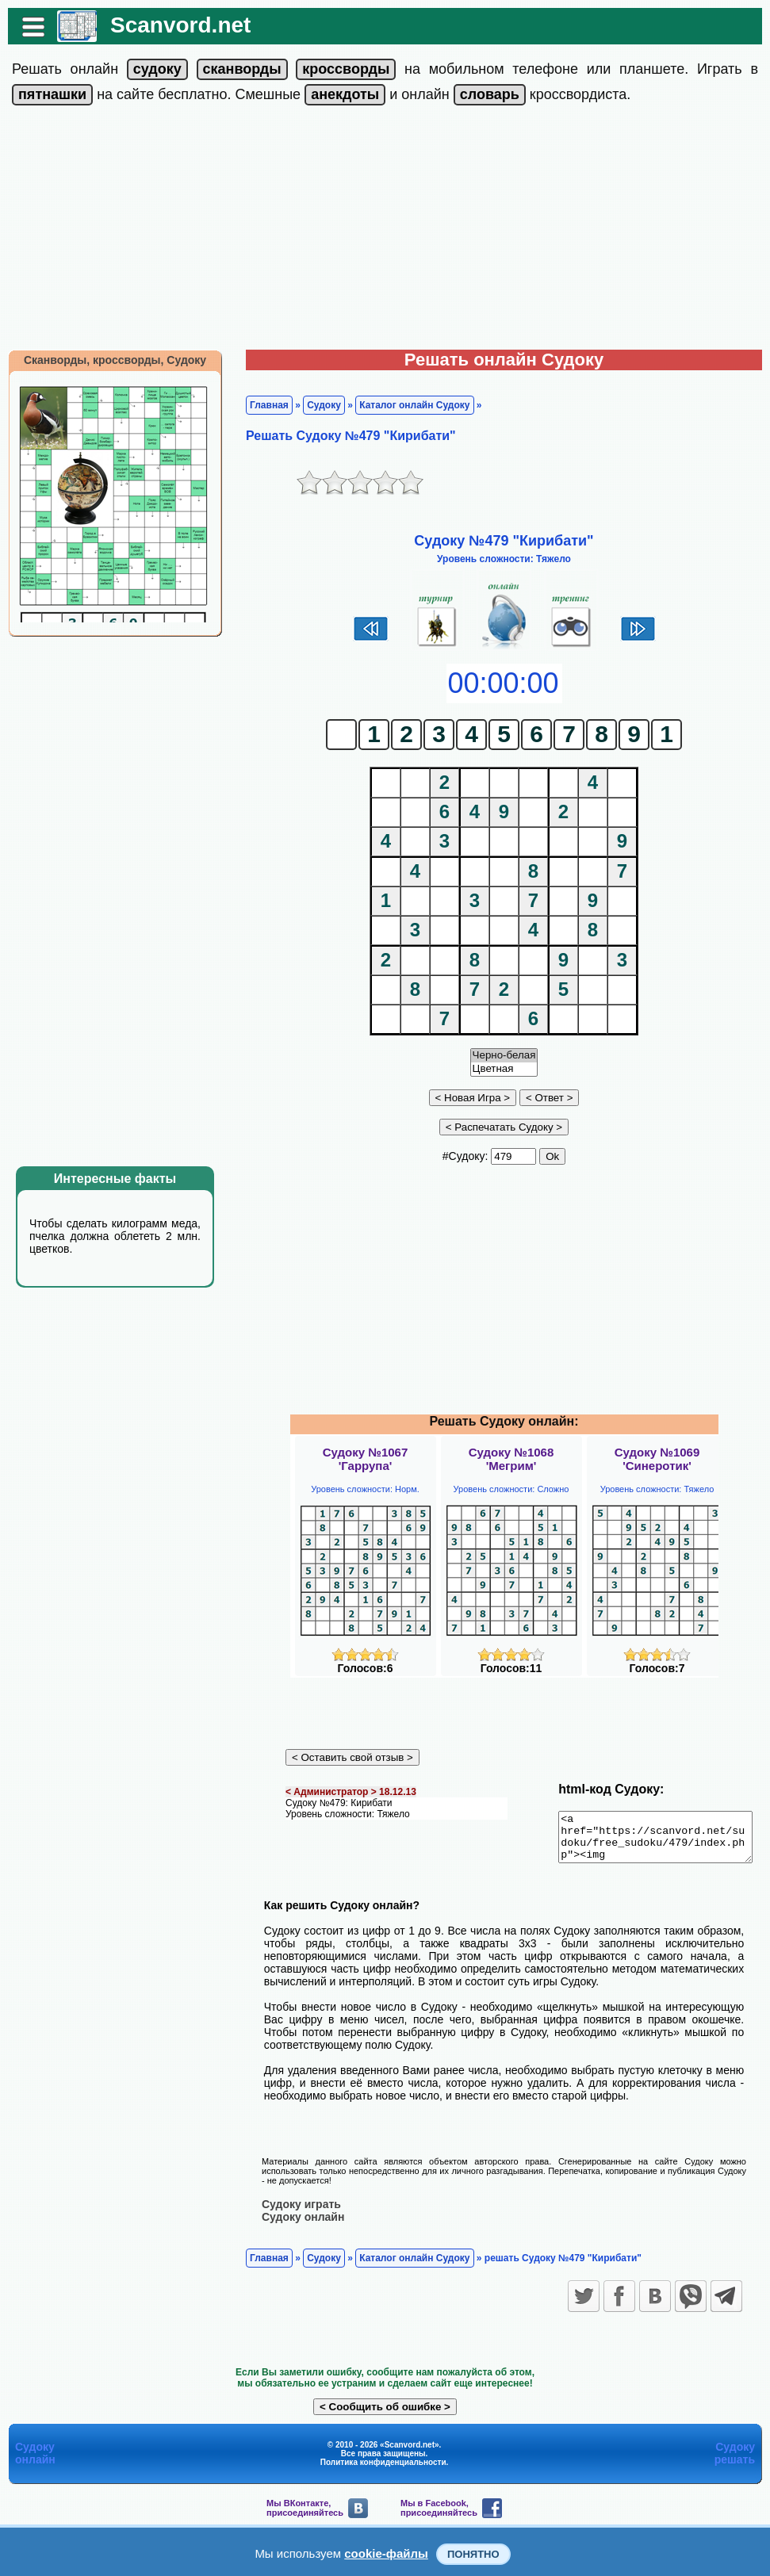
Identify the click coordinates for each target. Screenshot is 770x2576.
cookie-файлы (386, 2553)
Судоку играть (293, 2203)
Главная (261, 405)
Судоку (316, 405)
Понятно (473, 2554)
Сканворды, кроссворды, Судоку (107, 360)
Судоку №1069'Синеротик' (657, 1458)
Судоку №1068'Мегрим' (511, 1458)
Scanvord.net (172, 25)
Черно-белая (504, 1055)
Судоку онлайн (295, 2216)
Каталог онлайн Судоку (406, 405)
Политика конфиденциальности (383, 2461)
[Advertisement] (385, 231)
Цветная (504, 1069)
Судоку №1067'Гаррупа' (365, 1458)
